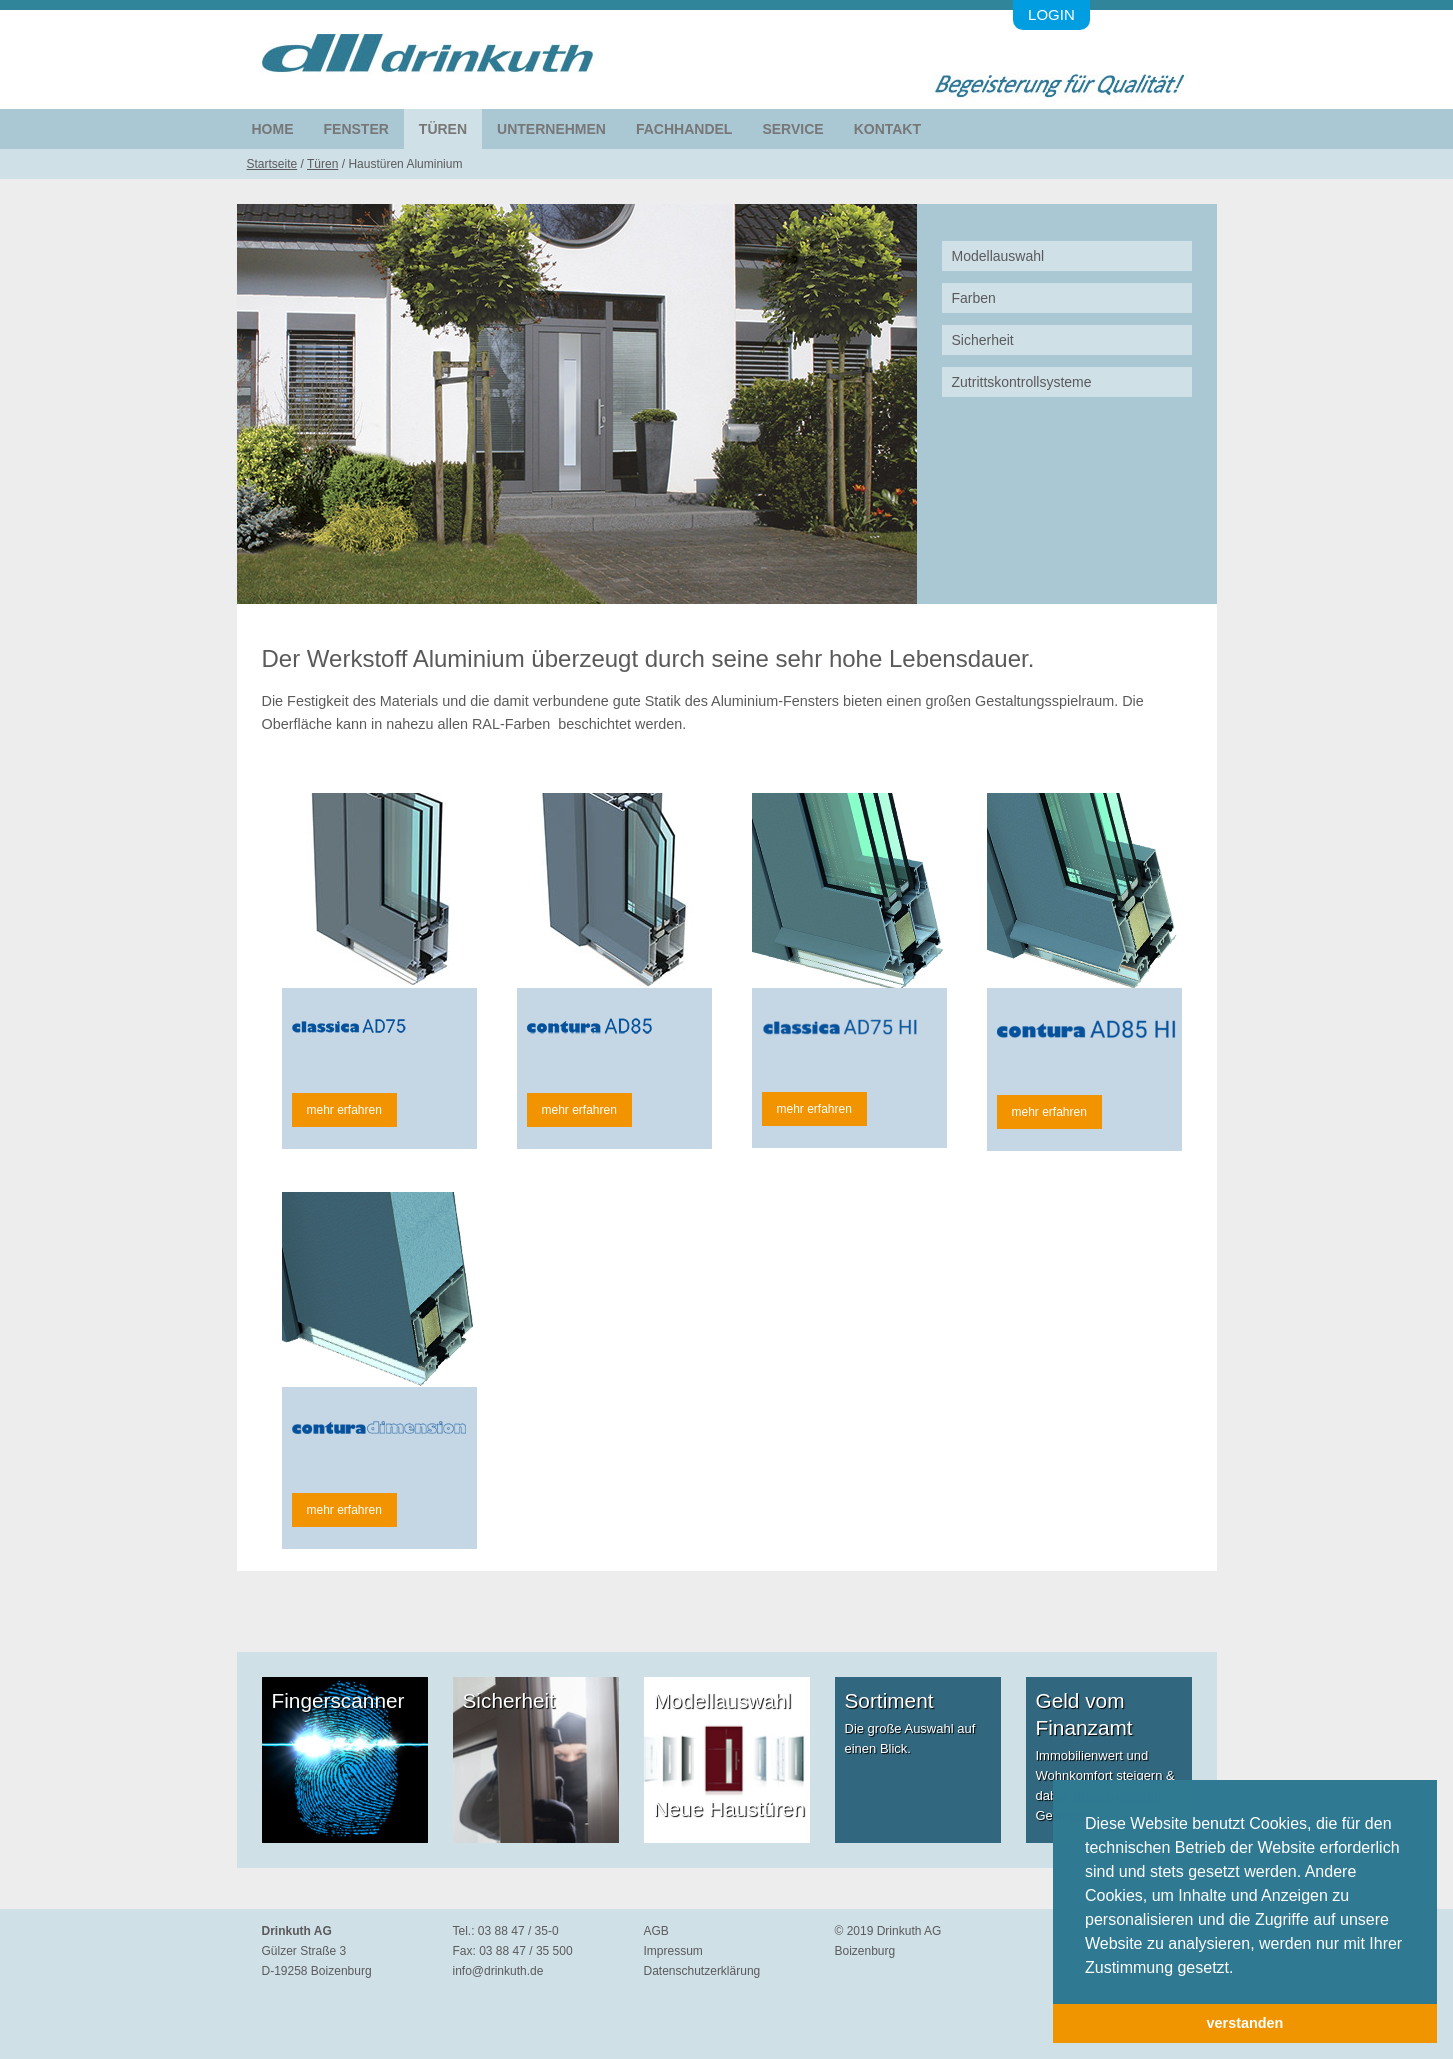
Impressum (673, 1951)
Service (792, 129)
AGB (656, 1931)
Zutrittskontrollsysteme (1022, 382)
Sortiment (889, 1700)
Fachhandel (684, 129)
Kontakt (887, 129)
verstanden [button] (1245, 2023)
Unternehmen (551, 129)
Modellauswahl (998, 256)
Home (273, 129)
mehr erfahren (344, 1110)
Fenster (356, 129)
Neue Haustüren (729, 1808)
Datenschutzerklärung (702, 1971)
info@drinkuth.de (498, 1971)
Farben (974, 298)
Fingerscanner (338, 1700)
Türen (443, 129)
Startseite (272, 164)
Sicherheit (983, 340)
